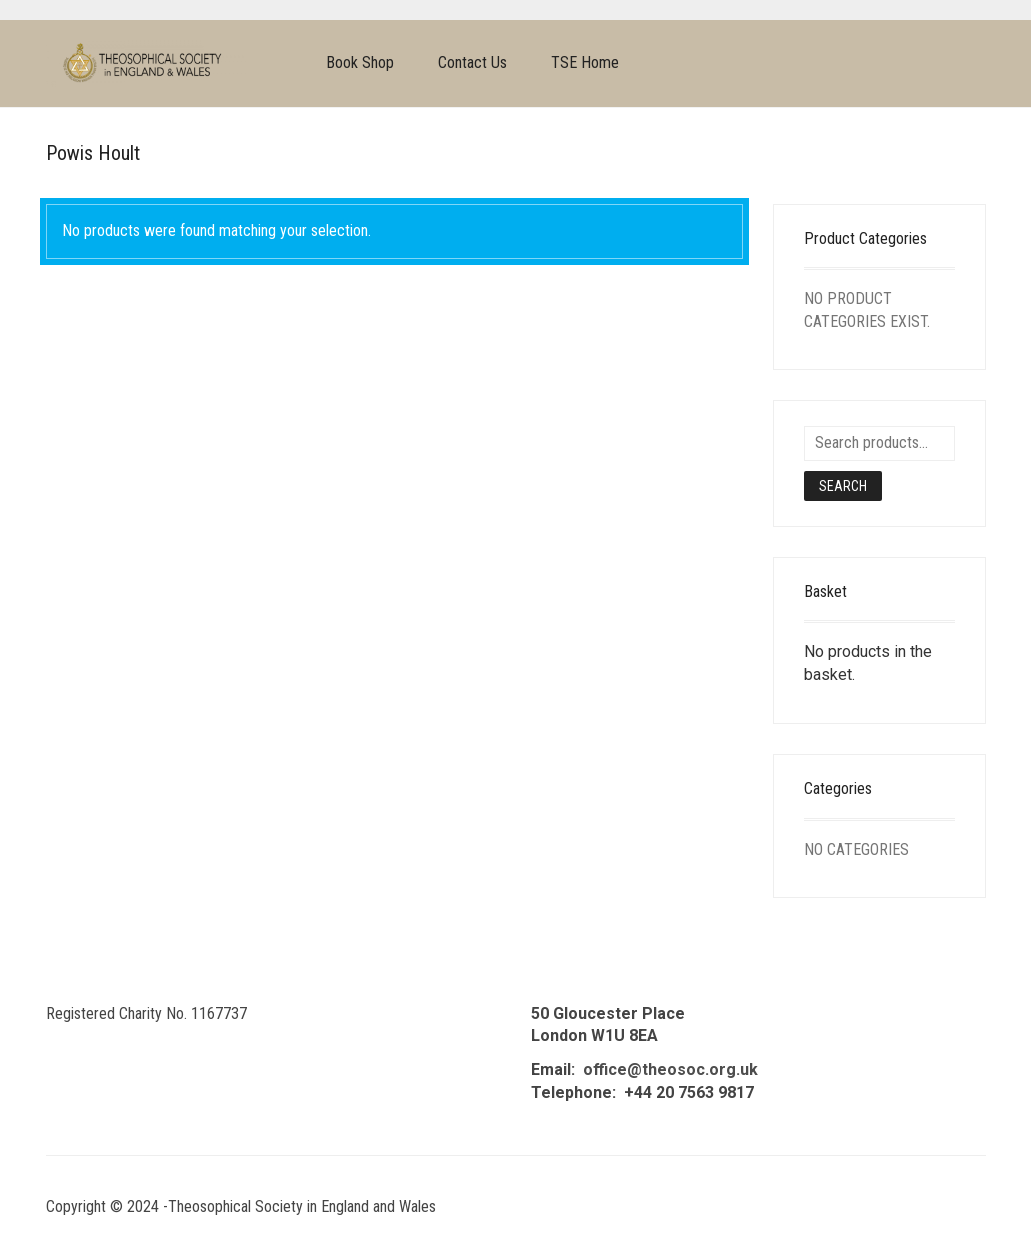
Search (843, 486)
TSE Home (585, 62)
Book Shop (360, 62)
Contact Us (472, 62)
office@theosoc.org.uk (670, 1069)
